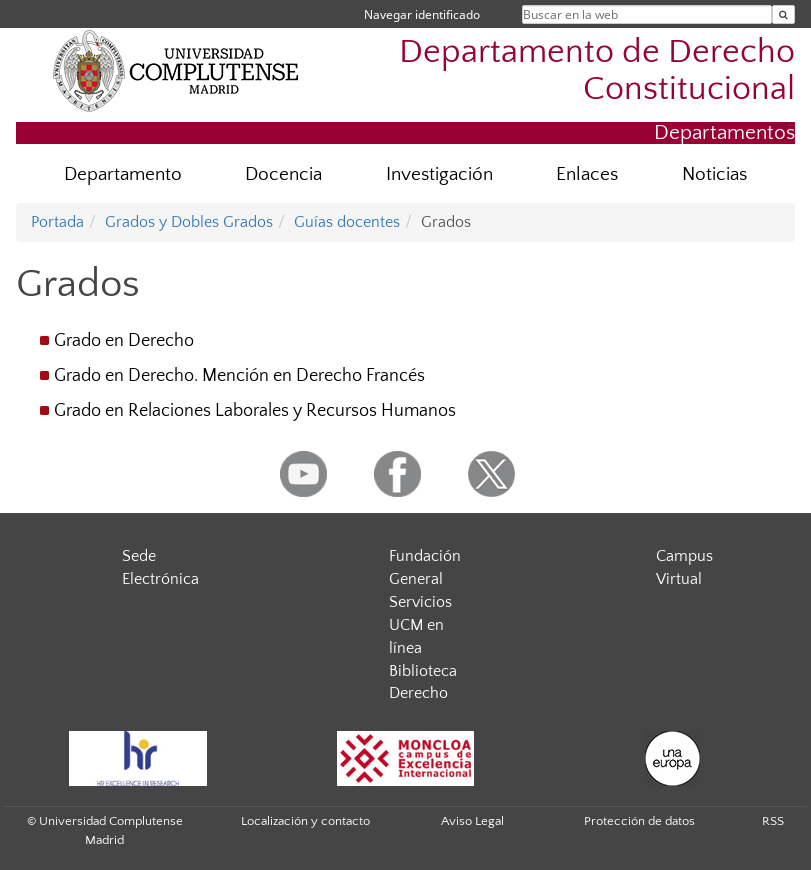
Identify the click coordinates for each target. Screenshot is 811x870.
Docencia (283, 174)
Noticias (714, 174)
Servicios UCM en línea (420, 625)
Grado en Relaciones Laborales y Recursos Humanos (255, 411)
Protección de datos (639, 821)
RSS (773, 821)
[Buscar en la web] (783, 14)
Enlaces (587, 174)
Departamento (123, 174)
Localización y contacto (305, 821)
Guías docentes (347, 222)
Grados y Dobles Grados (189, 222)
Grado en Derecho (124, 341)
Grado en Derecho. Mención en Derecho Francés (239, 376)
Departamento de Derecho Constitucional (597, 71)
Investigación (439, 174)
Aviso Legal (472, 821)
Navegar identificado (422, 14)
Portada (57, 222)
